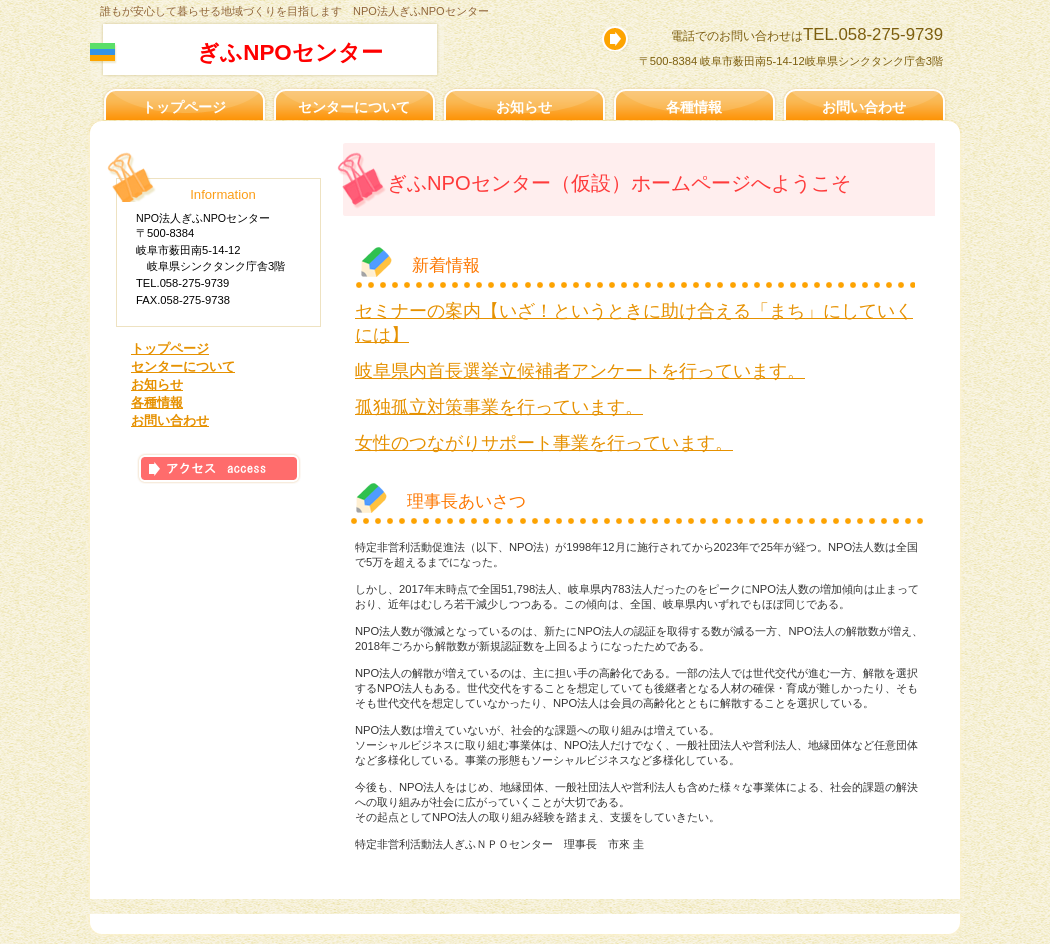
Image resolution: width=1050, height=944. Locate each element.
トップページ (170, 348)
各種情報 (157, 402)
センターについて (183, 366)
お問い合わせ (170, 420)
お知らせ (157, 384)
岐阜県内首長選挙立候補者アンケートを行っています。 (580, 371)
